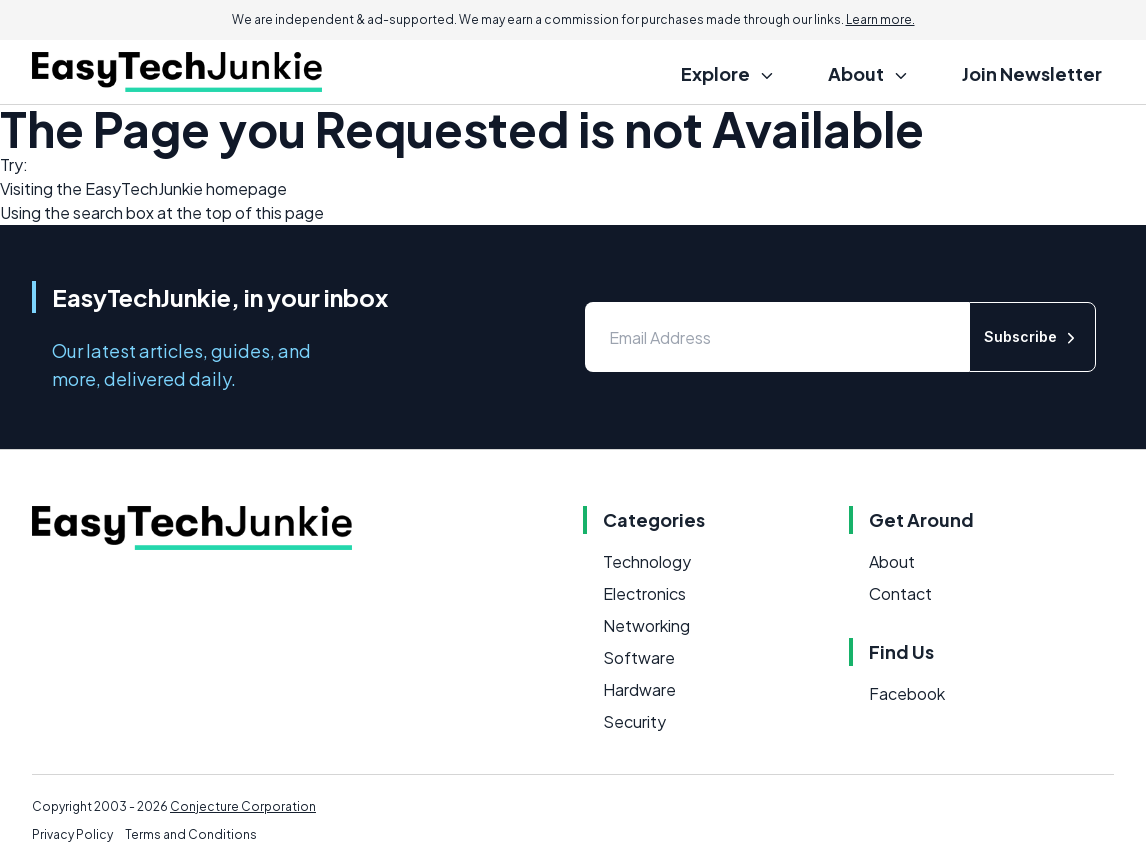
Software (639, 657)
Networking (646, 625)
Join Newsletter (1032, 73)
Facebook (907, 693)
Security (634, 721)
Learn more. (880, 19)
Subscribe (1032, 337)
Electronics (644, 593)
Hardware (639, 689)
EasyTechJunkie (144, 188)
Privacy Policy (72, 834)
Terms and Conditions (191, 834)
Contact (900, 593)
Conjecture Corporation (243, 806)
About (892, 561)
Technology (647, 561)
